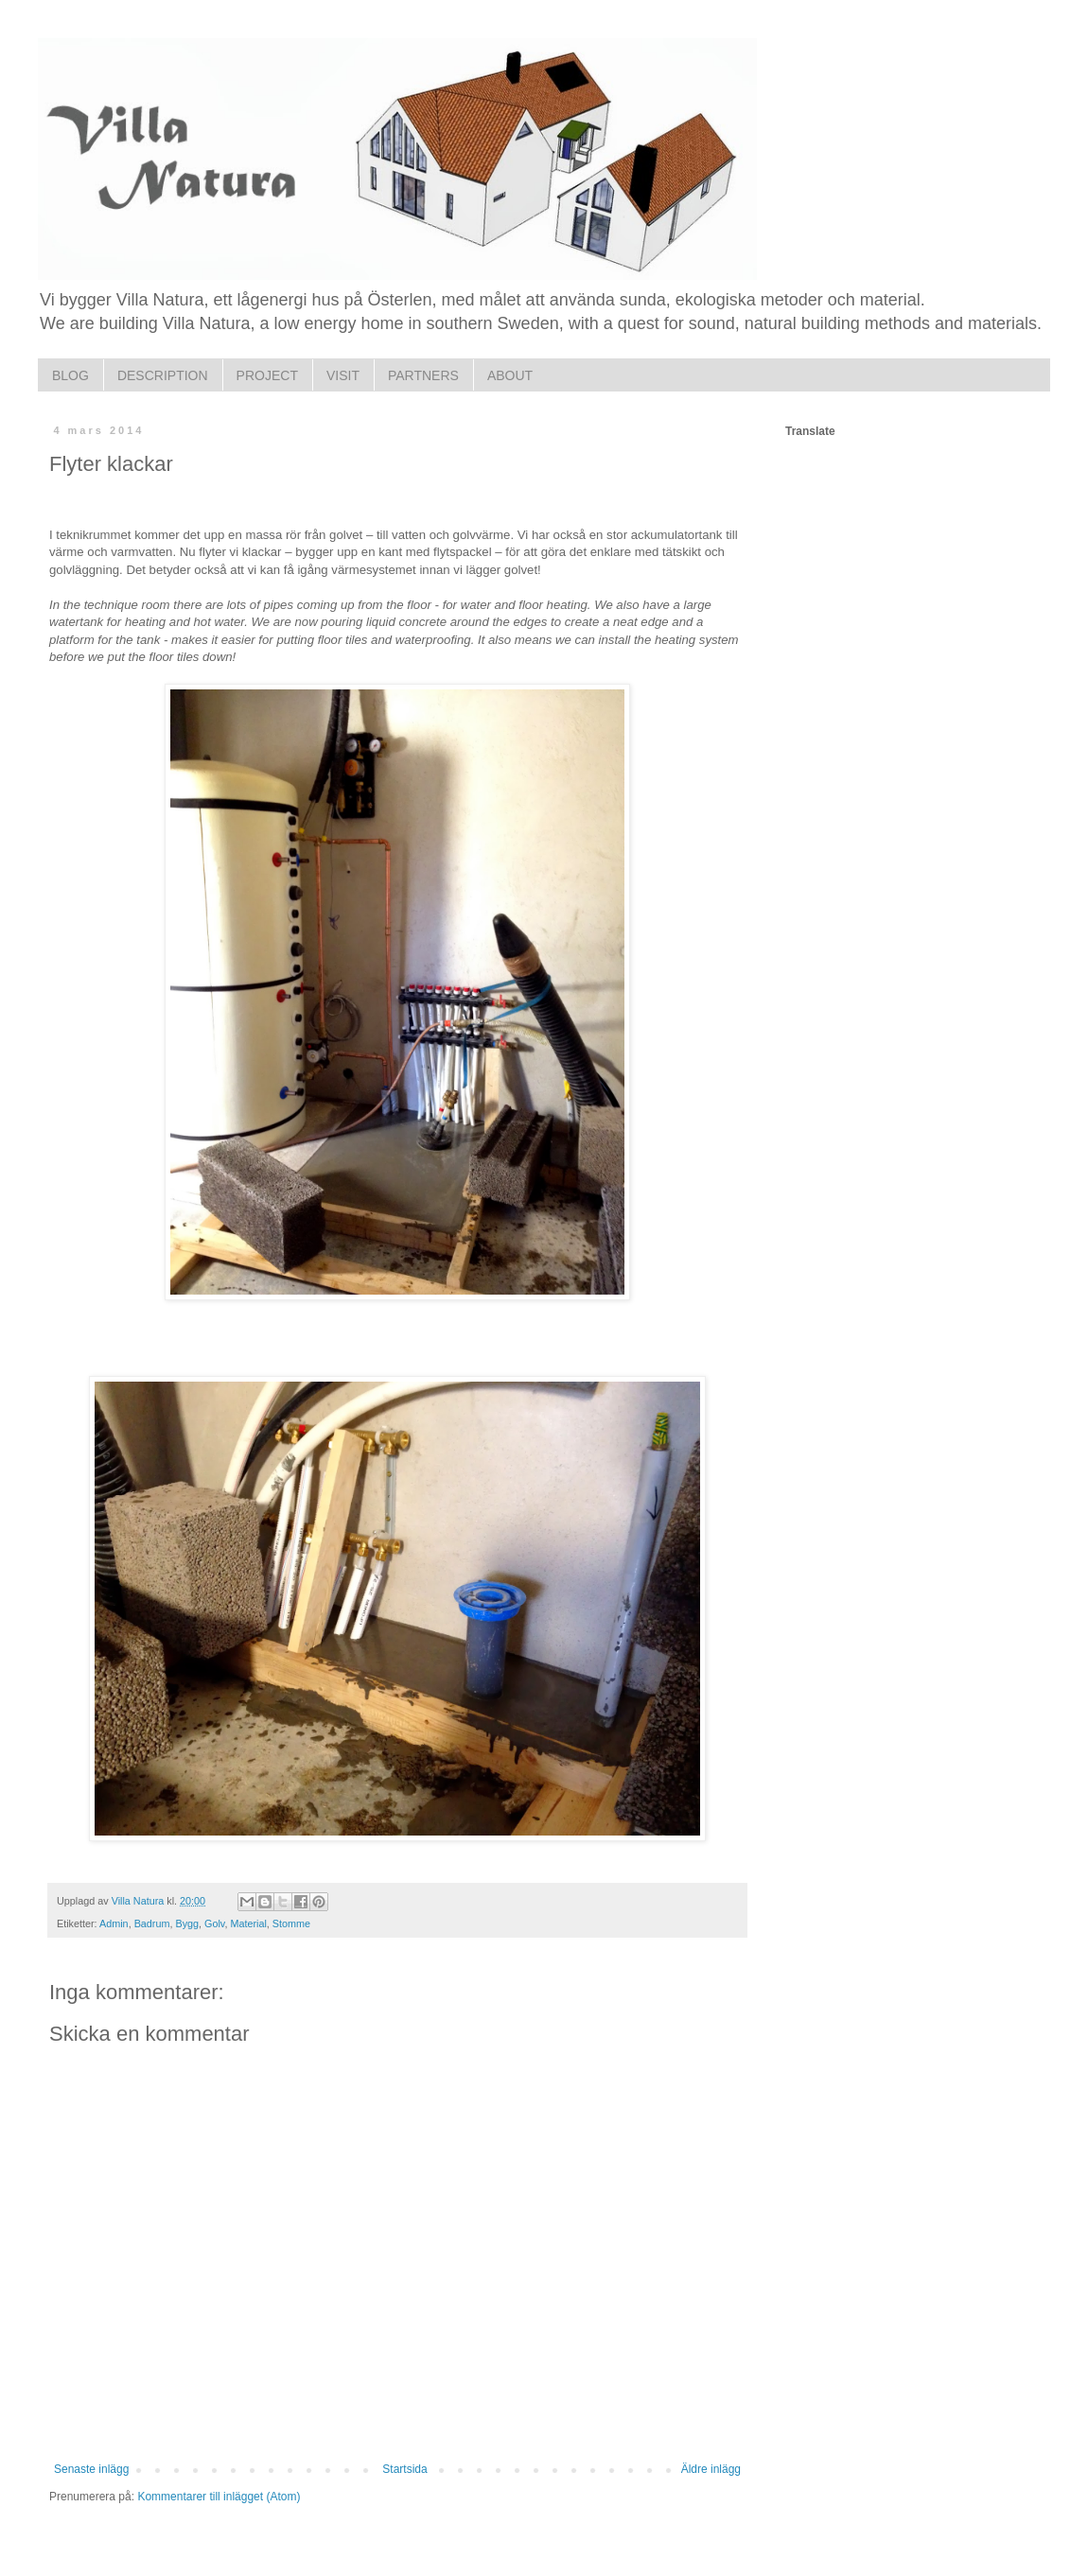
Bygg (187, 1923)
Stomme (291, 1923)
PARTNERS (423, 375)
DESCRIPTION (162, 375)
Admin (114, 1923)
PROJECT (267, 375)
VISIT (343, 375)
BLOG (70, 375)
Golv (214, 1923)
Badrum (152, 1923)
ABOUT (510, 375)
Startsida (404, 2469)
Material (248, 1923)
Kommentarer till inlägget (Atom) (218, 2496)
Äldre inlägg (711, 2469)
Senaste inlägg (91, 2469)
